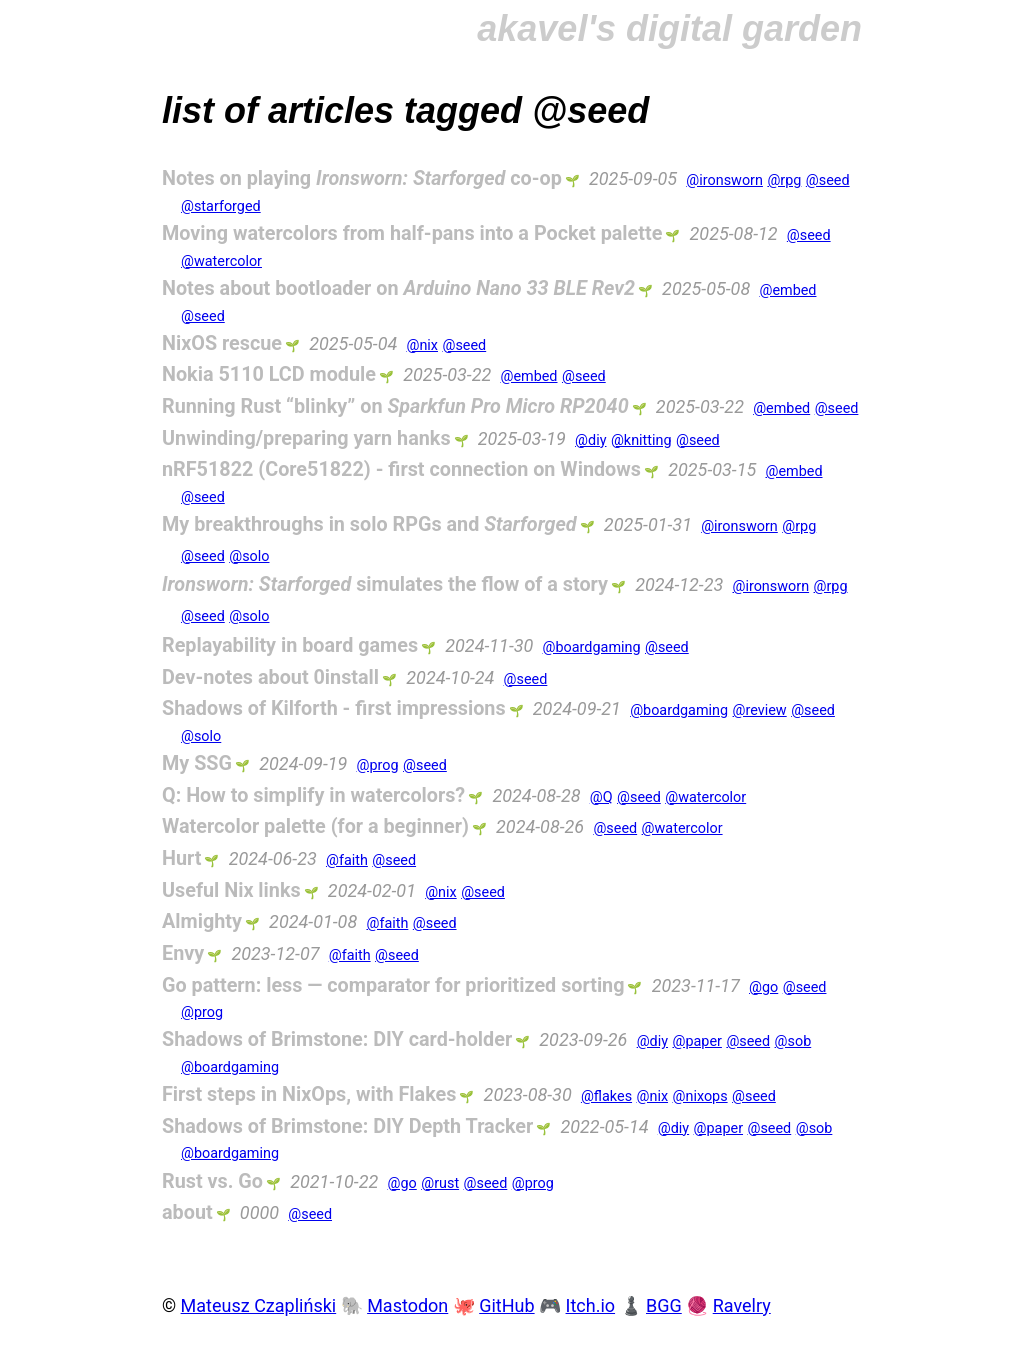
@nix (422, 345)
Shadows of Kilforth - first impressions (334, 708)
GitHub (506, 1305)
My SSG (197, 763)
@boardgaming (592, 647)
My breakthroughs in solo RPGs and (369, 524)
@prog (378, 765)
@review (760, 710)
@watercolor (221, 261)
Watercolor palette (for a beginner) (315, 826)
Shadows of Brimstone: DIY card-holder (337, 1039)
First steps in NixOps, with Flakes (309, 1094)
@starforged (221, 206)
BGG (664, 1305)
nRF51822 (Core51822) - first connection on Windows (401, 469)
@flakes (606, 1096)
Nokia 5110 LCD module (269, 374)
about (187, 1212)
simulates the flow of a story (385, 584)
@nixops (700, 1096)
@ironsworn (724, 180)
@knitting (641, 440)
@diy (590, 440)
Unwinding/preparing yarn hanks (306, 438)
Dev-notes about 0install (270, 677)
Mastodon (407, 1305)
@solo (249, 556)
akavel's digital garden (669, 28)
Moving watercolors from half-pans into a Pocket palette (412, 233)
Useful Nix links (231, 890)
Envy (183, 953)
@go (763, 987)
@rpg (784, 180)
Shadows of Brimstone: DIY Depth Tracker (347, 1126)
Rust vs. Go (212, 1181)
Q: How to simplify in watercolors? (313, 795)
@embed (787, 290)
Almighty (202, 921)
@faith (347, 860)
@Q (601, 797)
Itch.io (591, 1305)
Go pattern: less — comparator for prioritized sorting (393, 985)
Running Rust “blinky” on (395, 406)
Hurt (181, 858)
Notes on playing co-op (362, 178)
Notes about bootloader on (398, 288)
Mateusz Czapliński (259, 1305)
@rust (440, 1183)
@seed (828, 180)
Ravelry (742, 1305)
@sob (793, 1041)
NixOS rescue (222, 343)
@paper (696, 1041)
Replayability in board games (290, 645)
